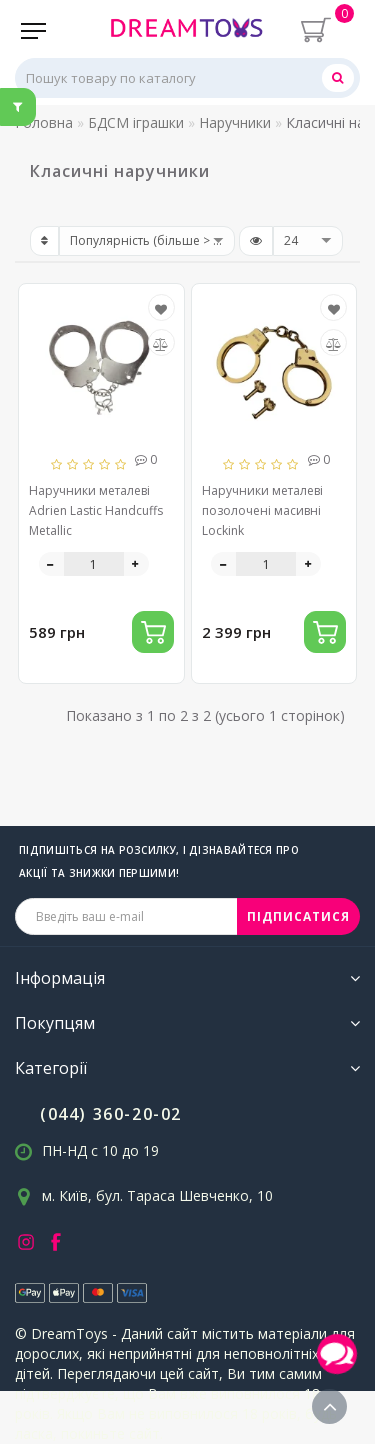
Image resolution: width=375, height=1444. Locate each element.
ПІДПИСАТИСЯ (298, 916)
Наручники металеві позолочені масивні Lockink (262, 510)
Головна (44, 122)
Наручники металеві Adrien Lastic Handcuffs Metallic (96, 510)
